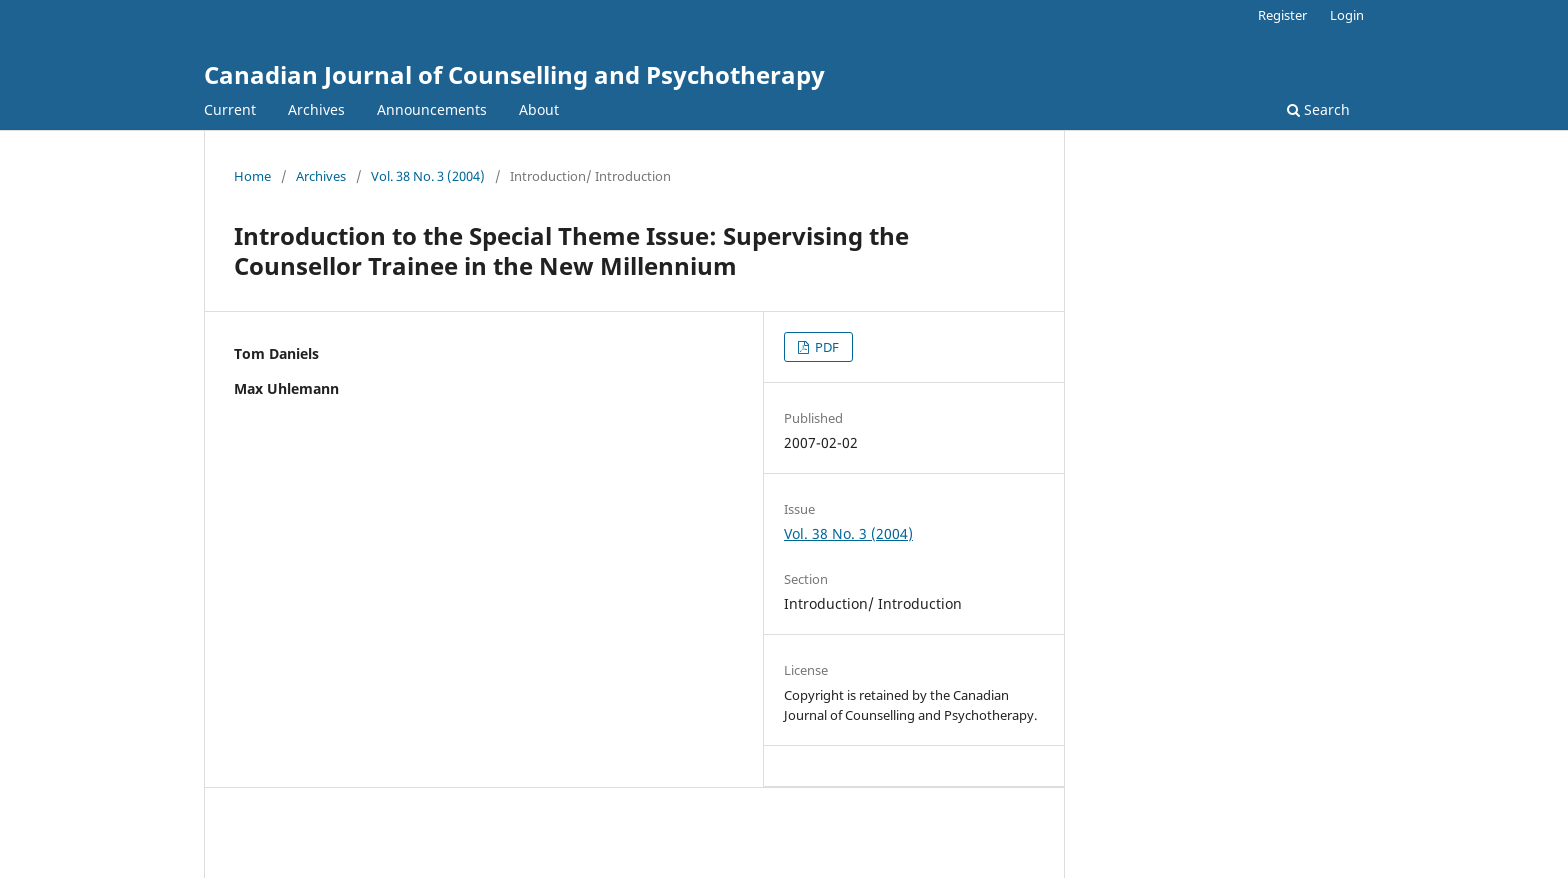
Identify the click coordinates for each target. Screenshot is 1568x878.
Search (1318, 109)
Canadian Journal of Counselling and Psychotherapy (514, 74)
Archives (316, 109)
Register (1282, 15)
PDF (825, 347)
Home (252, 176)
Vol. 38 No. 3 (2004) (428, 176)
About (539, 109)
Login (1347, 15)
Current (230, 109)
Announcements (432, 109)
